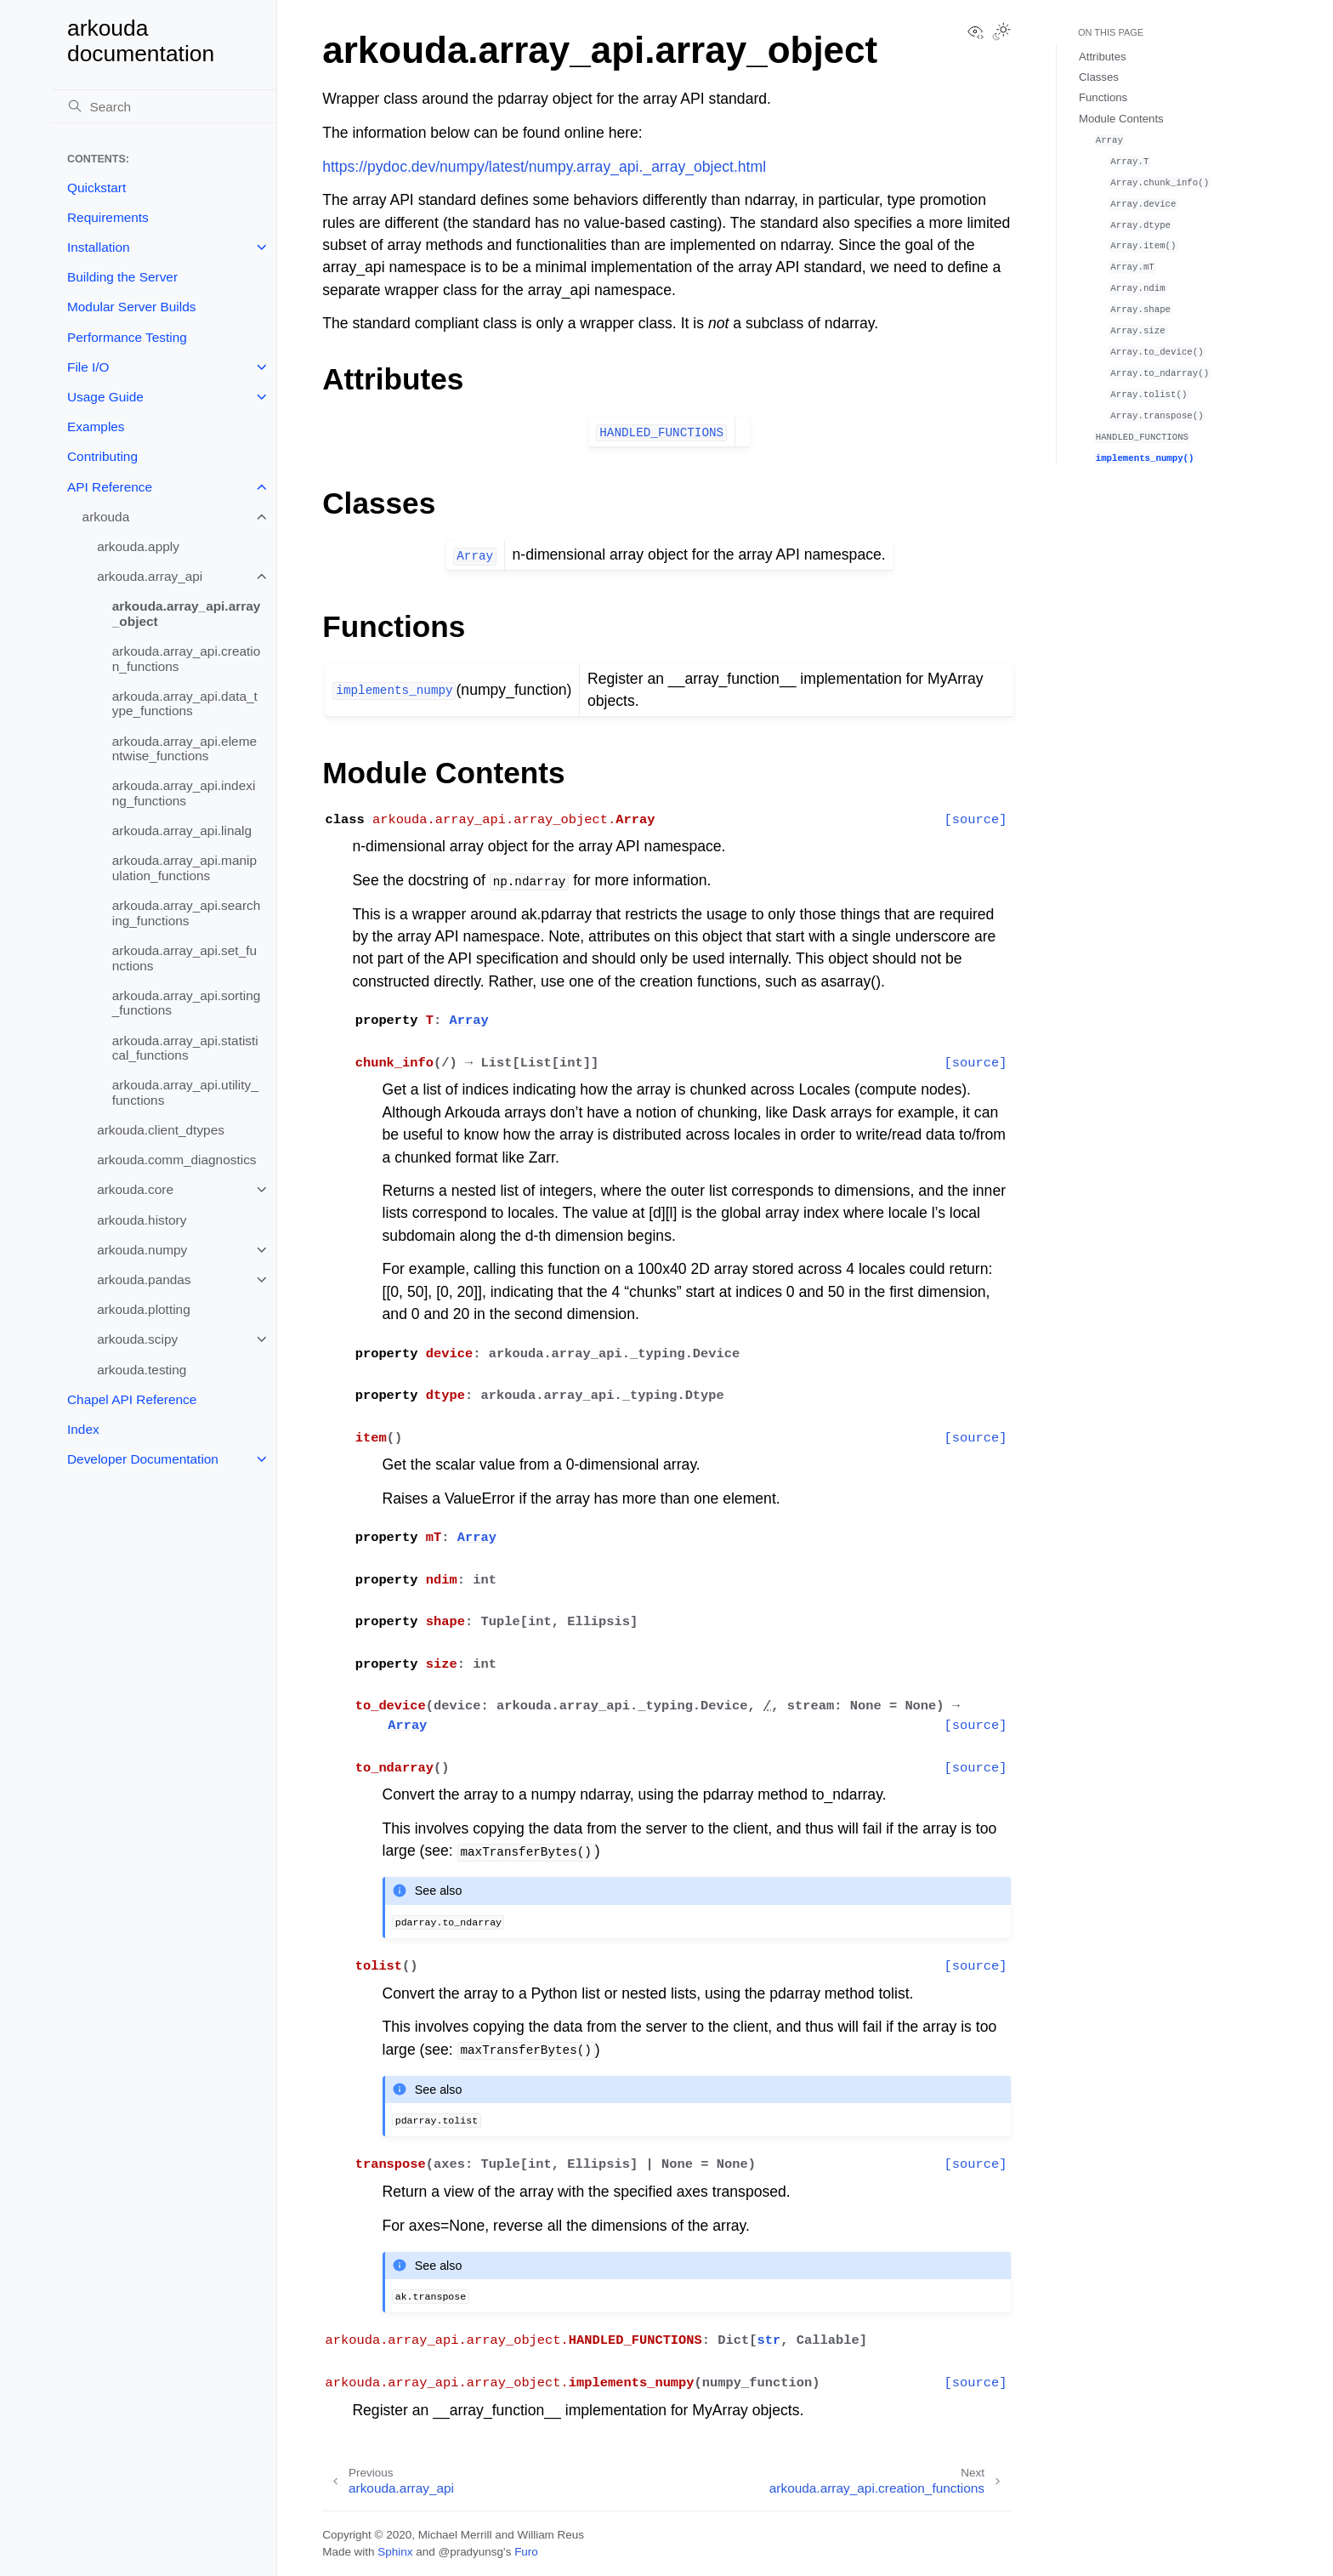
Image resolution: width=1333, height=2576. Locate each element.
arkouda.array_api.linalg (182, 830)
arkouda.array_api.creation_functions (186, 659)
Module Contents (1121, 118)
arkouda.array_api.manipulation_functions (184, 868)
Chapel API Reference (131, 1399)
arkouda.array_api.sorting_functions (186, 1003)
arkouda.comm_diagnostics (176, 1159)
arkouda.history (141, 1220)
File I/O (88, 367)
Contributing (102, 456)
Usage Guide (105, 397)
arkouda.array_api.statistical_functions (185, 1048)
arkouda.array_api (149, 576)
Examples (96, 426)
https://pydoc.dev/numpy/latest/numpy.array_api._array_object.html (544, 166)
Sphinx (394, 2551)
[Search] (164, 106)
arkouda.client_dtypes (160, 1130)
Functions (1103, 97)
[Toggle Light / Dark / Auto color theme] (1001, 33)
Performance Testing (127, 337)
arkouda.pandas (143, 1279)
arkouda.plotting (143, 1309)
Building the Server (122, 277)
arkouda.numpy (142, 1250)
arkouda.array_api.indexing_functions (184, 793)
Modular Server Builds (131, 306)
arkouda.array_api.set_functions (184, 958)
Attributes (1102, 56)
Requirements (108, 217)
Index (83, 1429)
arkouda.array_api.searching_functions (186, 913)
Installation (98, 247)
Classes (1099, 77)
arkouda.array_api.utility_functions (185, 1092)
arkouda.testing (141, 1369)
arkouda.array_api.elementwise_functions (184, 749)
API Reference (109, 487)
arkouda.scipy (137, 1339)
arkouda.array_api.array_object (186, 613)
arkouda (106, 516)
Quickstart (96, 187)
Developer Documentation (142, 1459)
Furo (526, 2551)
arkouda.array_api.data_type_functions (185, 704)
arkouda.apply (138, 546)
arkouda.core (135, 1189)
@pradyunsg (470, 2551)
